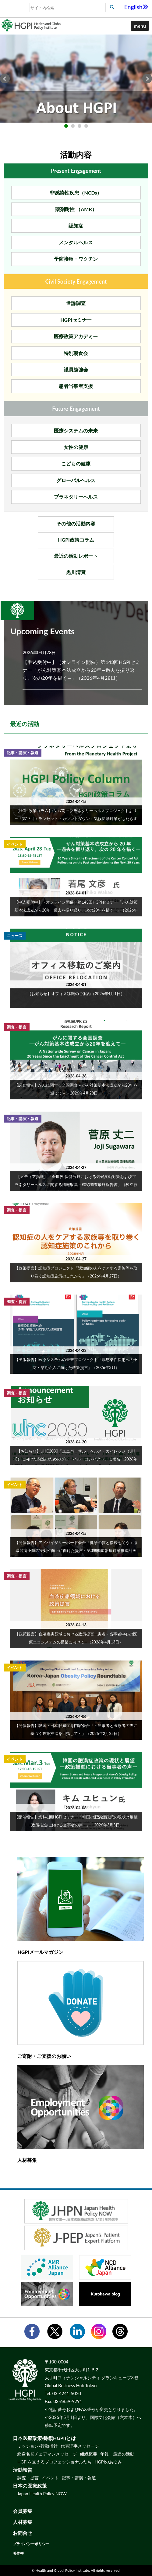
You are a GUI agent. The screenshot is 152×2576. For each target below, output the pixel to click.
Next (147, 79)
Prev (5, 79)
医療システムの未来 (76, 430)
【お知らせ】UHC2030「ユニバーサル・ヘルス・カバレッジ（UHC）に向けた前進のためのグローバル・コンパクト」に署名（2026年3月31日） (76, 1459)
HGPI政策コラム (76, 540)
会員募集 (22, 2511)
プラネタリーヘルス (76, 497)
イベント (50, 2477)
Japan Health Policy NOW (42, 2493)
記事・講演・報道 (79, 2477)
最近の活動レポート (76, 556)
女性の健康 (76, 447)
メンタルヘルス (76, 242)
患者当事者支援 (76, 386)
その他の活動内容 (75, 523)
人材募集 (22, 2522)
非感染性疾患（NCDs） (76, 192)
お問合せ (22, 2533)
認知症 (76, 225)
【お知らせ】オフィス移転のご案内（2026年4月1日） (75, 993)
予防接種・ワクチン (76, 259)
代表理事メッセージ (80, 2446)
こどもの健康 (75, 463)
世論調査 (76, 303)
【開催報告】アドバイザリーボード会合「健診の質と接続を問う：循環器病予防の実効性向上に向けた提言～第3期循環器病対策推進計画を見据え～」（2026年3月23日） (76, 1550)
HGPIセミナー (76, 320)
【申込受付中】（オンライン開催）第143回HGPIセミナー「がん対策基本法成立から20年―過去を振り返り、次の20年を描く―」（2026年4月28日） (76, 910)
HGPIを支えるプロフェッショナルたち (54, 2461)
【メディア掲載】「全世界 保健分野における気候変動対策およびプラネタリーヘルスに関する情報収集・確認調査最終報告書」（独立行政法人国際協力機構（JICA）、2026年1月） (76, 1184)
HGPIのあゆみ (108, 2461)
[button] (140, 26)
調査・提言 (28, 2477)
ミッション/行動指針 (37, 2446)
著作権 (18, 2553)
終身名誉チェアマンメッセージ (47, 2453)
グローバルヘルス (75, 480)
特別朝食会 (76, 353)
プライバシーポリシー (31, 2544)
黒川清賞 (76, 572)
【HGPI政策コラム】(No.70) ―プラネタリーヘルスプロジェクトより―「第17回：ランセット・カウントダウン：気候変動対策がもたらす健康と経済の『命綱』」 (76, 818)
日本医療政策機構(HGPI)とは (44, 2438)
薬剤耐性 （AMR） (76, 209)
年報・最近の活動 (117, 2453)
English (136, 6)
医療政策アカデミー (76, 336)
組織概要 (88, 2453)
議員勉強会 (76, 369)
